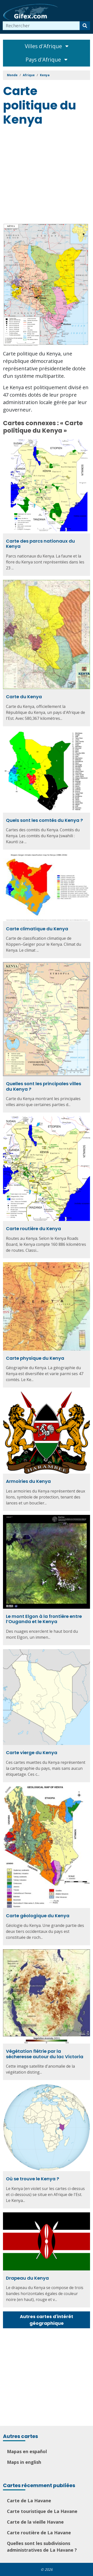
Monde (12, 75)
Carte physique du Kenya (35, 1358)
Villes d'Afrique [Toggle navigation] (46, 46)
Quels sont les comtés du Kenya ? (44, 820)
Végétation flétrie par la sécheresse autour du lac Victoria (44, 2054)
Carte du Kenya (24, 697)
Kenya (45, 75)
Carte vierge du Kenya (31, 1752)
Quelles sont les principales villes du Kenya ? (43, 1086)
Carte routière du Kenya (33, 1228)
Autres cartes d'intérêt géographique (46, 2319)
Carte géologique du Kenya (37, 1916)
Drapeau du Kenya (27, 2278)
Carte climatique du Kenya (37, 929)
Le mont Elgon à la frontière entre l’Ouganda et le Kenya (44, 1619)
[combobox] (41, 25)
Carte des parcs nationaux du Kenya (40, 544)
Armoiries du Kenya (28, 1481)
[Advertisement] (46, 175)
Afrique (29, 75)
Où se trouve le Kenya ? (32, 2179)
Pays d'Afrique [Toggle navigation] (46, 59)
